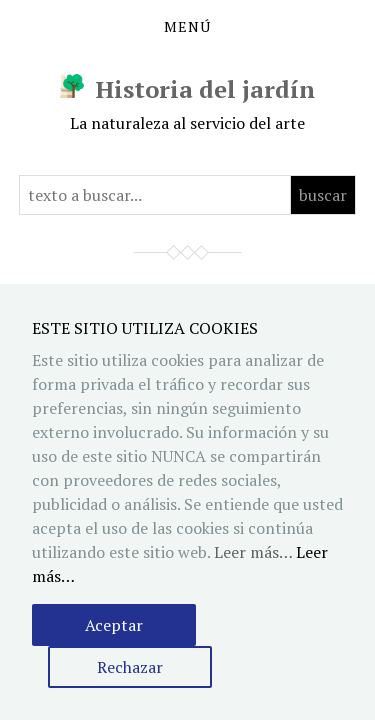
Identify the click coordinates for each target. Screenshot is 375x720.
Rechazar (130, 667)
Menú (187, 27)
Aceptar (114, 625)
